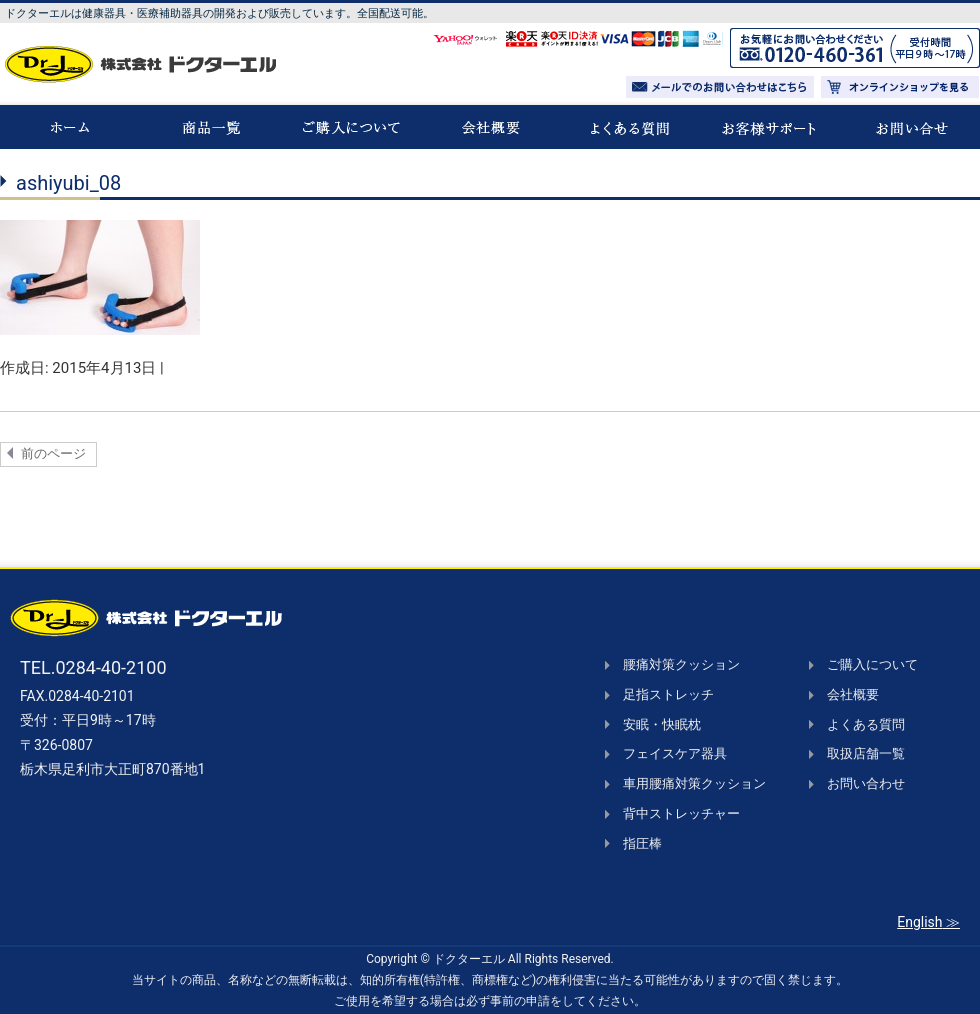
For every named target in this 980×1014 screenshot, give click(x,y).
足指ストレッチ (668, 694)
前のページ (53, 453)
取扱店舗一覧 (866, 753)
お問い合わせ (866, 783)
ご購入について (872, 664)
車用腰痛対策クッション (694, 783)
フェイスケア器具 (675, 753)
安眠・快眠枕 (662, 724)
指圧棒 (642, 843)
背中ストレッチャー (681, 813)
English (919, 922)
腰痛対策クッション (681, 664)
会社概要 (853, 694)
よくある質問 (866, 724)
